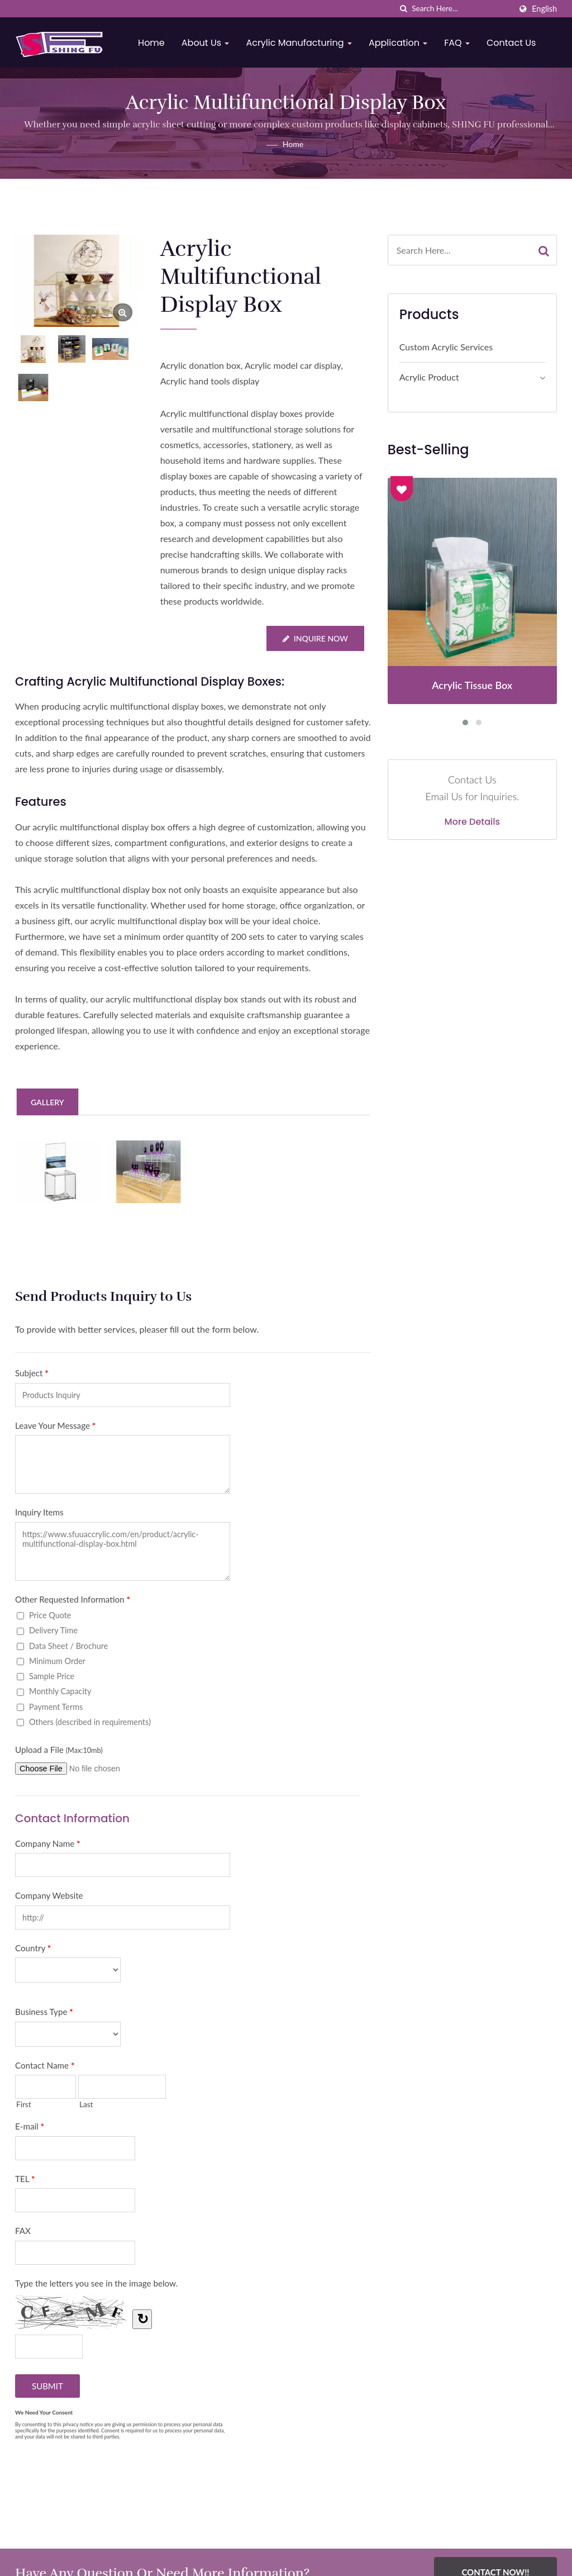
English (544, 8)
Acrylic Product (429, 377)
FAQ (457, 42)
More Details (472, 822)
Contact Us (511, 42)
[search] (403, 8)
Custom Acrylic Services (446, 346)
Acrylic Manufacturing (299, 42)
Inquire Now (315, 638)
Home (152, 42)
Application (398, 42)
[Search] (461, 8)
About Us (206, 42)
